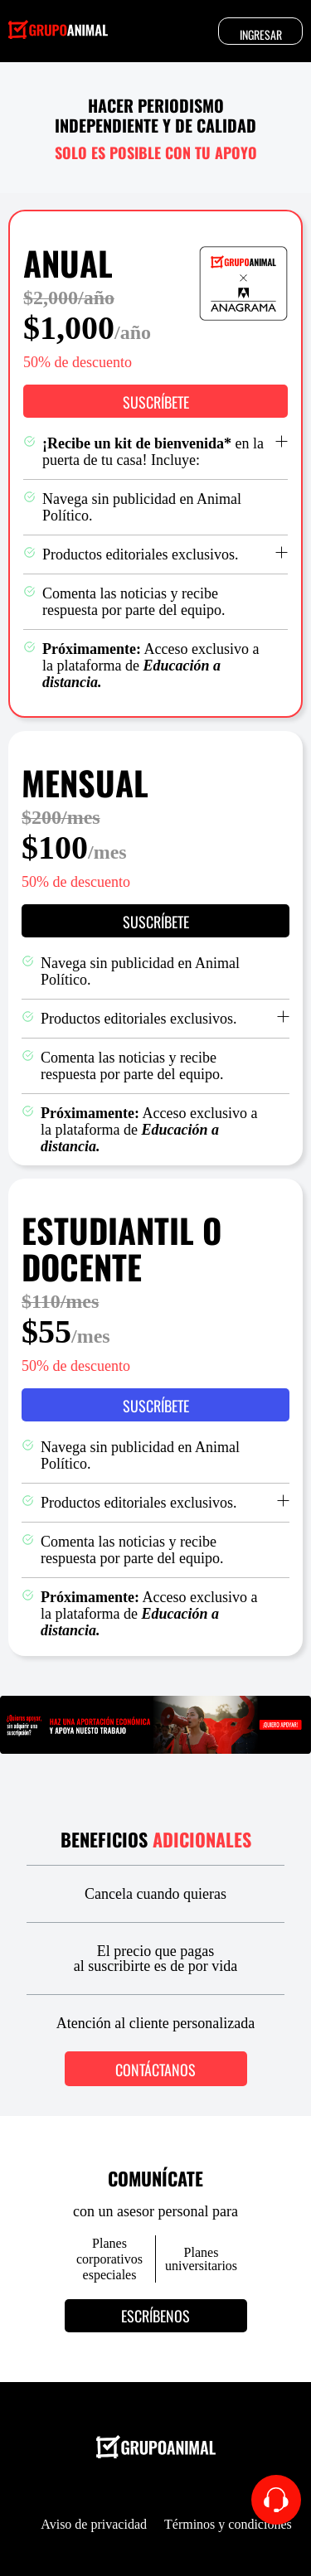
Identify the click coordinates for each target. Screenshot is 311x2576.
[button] (155, 401)
